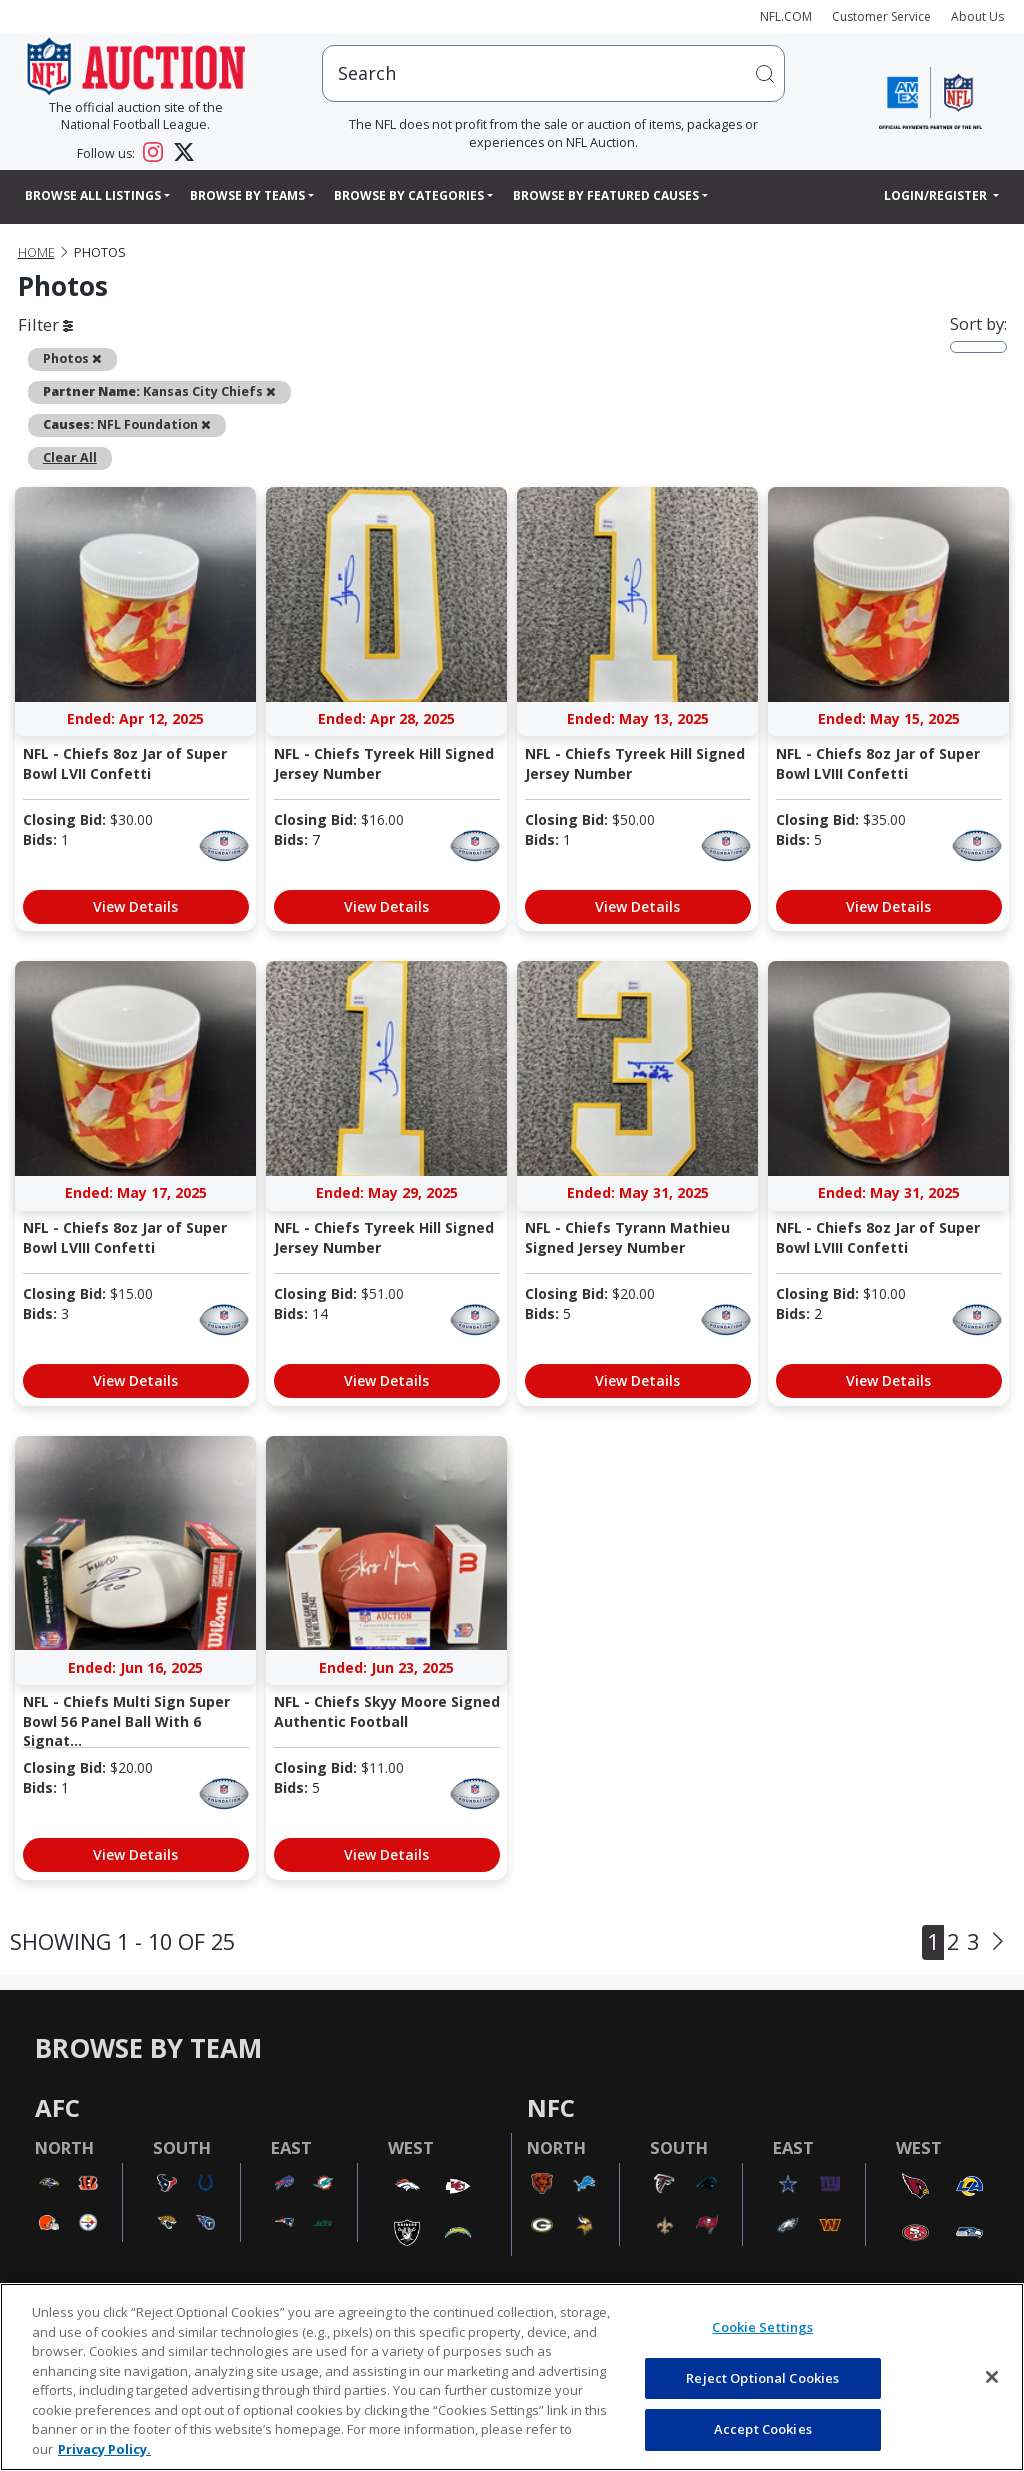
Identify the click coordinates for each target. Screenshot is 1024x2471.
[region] (512, 2377)
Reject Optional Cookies (762, 2378)
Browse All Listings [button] (93, 195)
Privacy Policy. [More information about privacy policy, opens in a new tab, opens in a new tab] (104, 2449)
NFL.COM (786, 16)
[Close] (992, 2377)
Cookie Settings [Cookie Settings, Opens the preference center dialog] (762, 2327)
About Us (977, 16)
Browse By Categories (409, 195)
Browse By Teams (247, 195)
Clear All (70, 457)
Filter (45, 324)
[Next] (998, 1942)
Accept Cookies (763, 2429)
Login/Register (937, 195)
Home (36, 252)
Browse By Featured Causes (606, 195)
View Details (135, 906)
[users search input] (553, 73)
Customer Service (881, 16)
